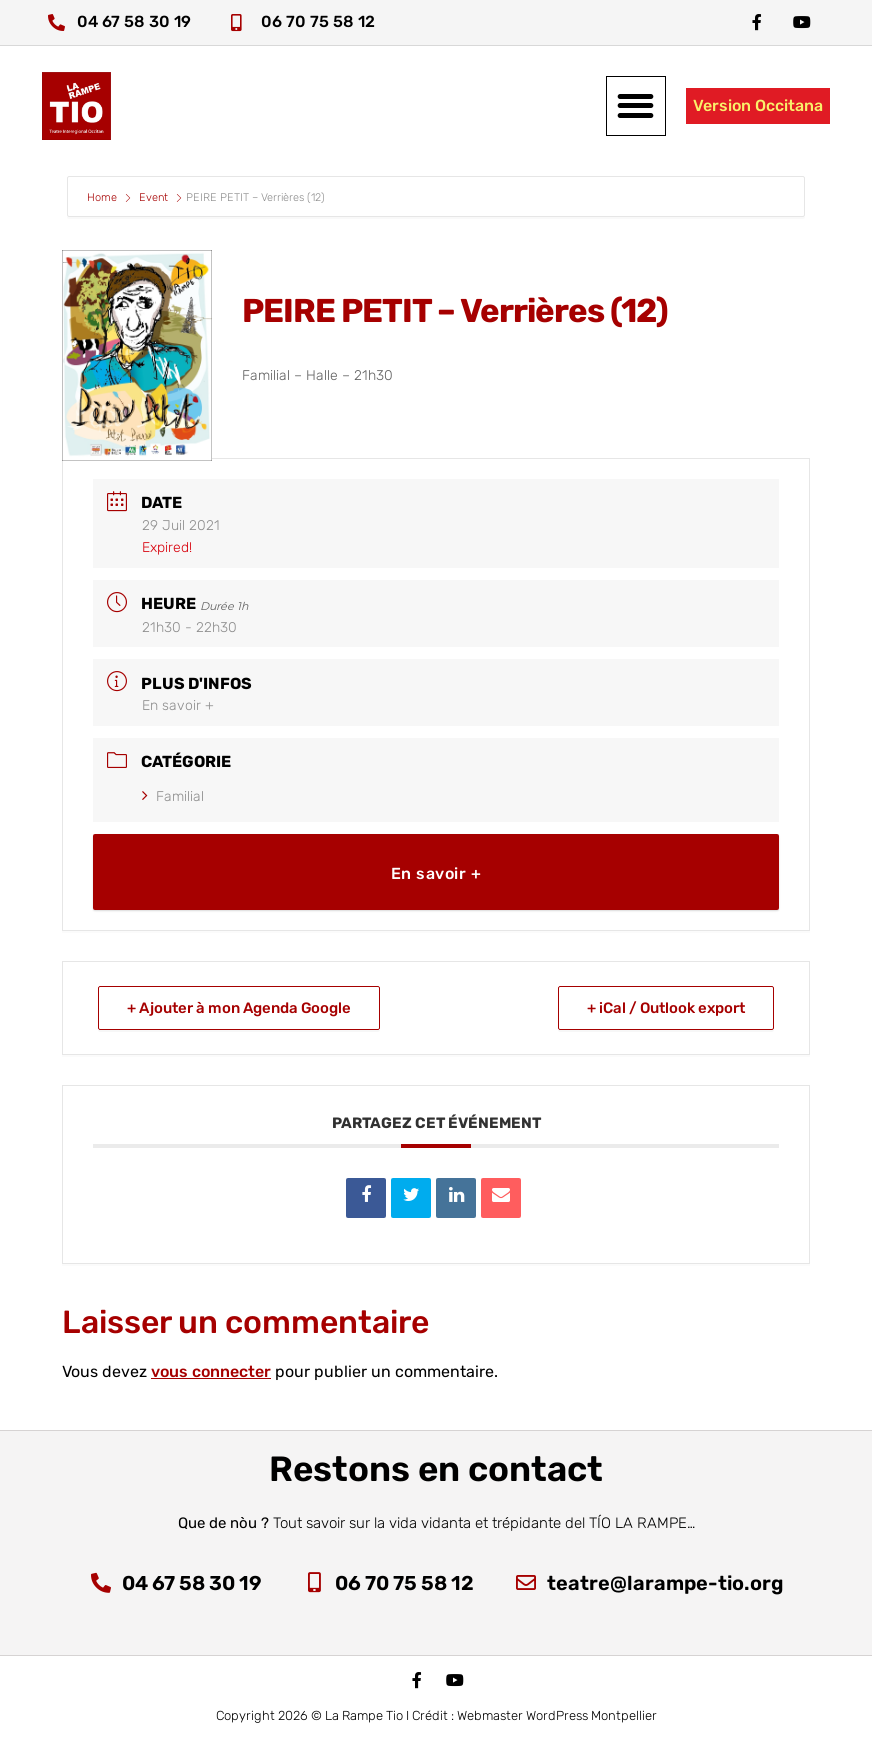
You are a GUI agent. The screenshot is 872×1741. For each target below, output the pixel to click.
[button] (636, 106)
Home (103, 197)
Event (153, 197)
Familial (173, 796)
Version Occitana (758, 105)
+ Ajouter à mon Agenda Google (239, 1008)
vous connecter (211, 1371)
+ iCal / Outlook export (666, 1008)
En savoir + (178, 705)
